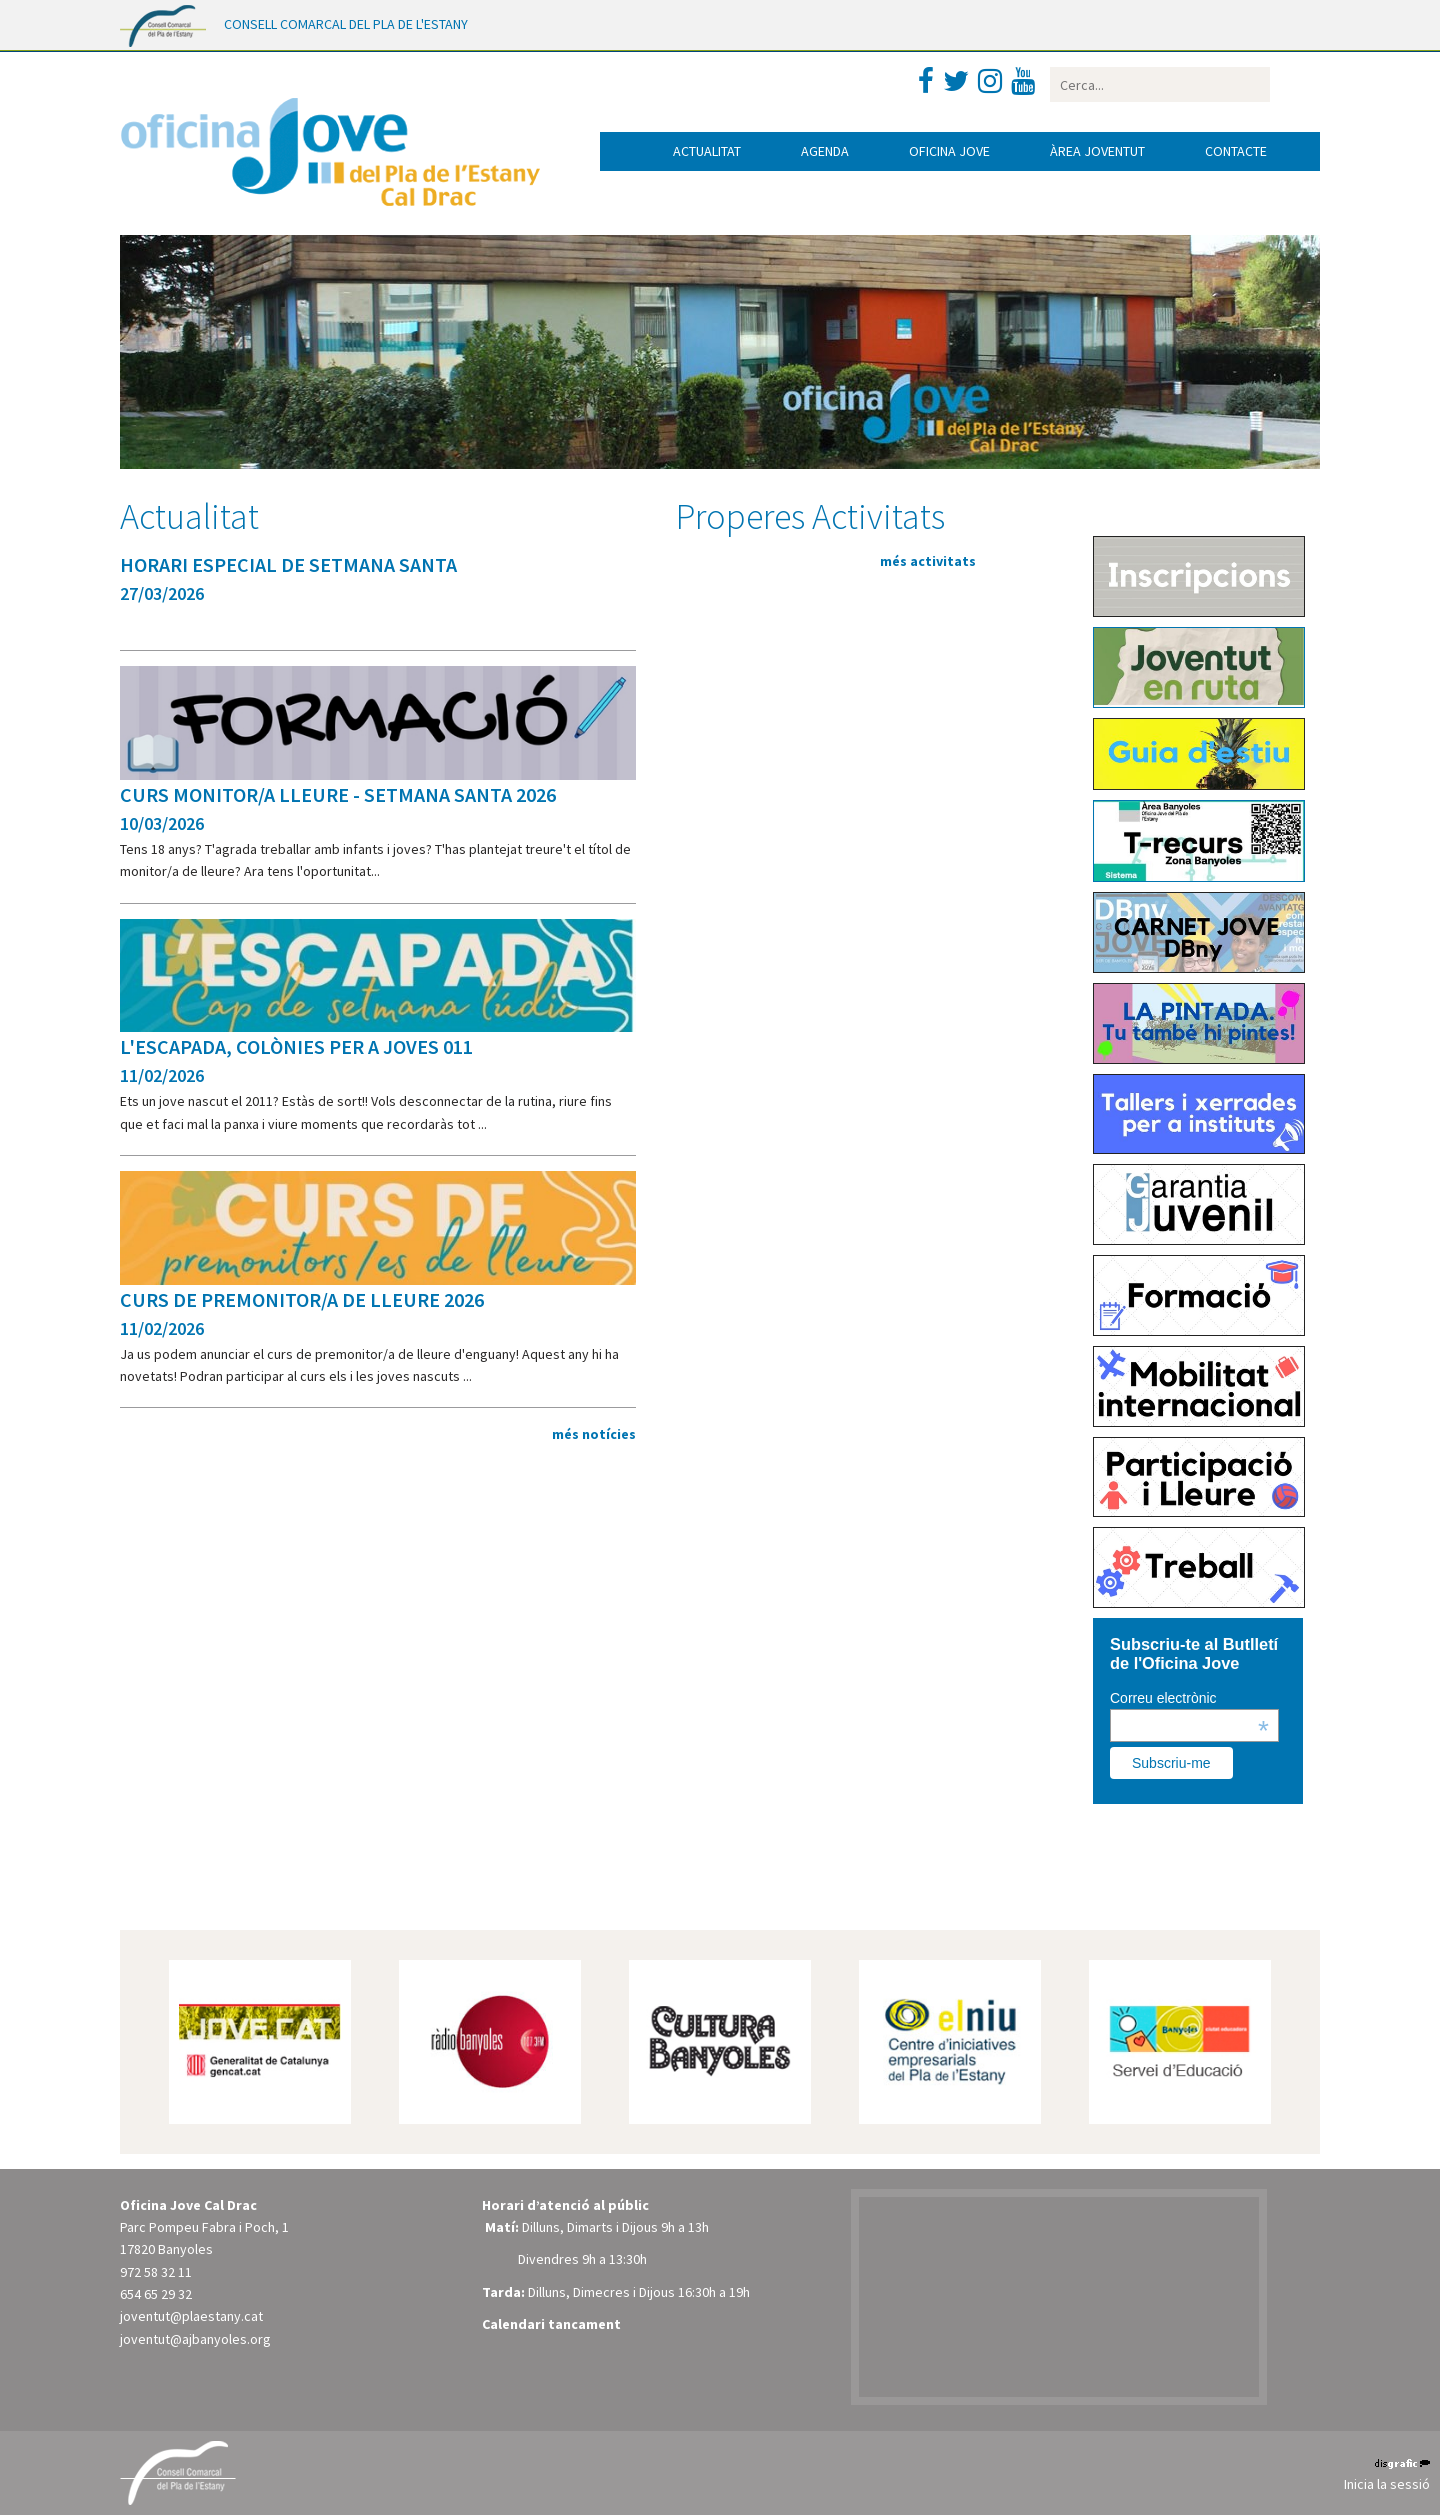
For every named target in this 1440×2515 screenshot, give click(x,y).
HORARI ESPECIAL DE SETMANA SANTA (288, 564)
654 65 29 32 (156, 2294)
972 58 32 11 (156, 2272)
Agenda (825, 151)
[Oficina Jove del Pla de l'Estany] (330, 147)
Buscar (1287, 84)
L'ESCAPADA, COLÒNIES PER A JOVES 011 (296, 1046)
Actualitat (707, 151)
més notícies (594, 1434)
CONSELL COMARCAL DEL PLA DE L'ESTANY (346, 24)
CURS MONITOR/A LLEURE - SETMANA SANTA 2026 (338, 794)
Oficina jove (949, 151)
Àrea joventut (1097, 151)
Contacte (1236, 151)
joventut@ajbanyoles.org (195, 2339)
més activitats (928, 561)
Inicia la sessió (1387, 2484)
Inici (621, 151)
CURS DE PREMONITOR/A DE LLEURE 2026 (302, 1299)
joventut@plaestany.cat (191, 2316)
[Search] (1160, 84)
